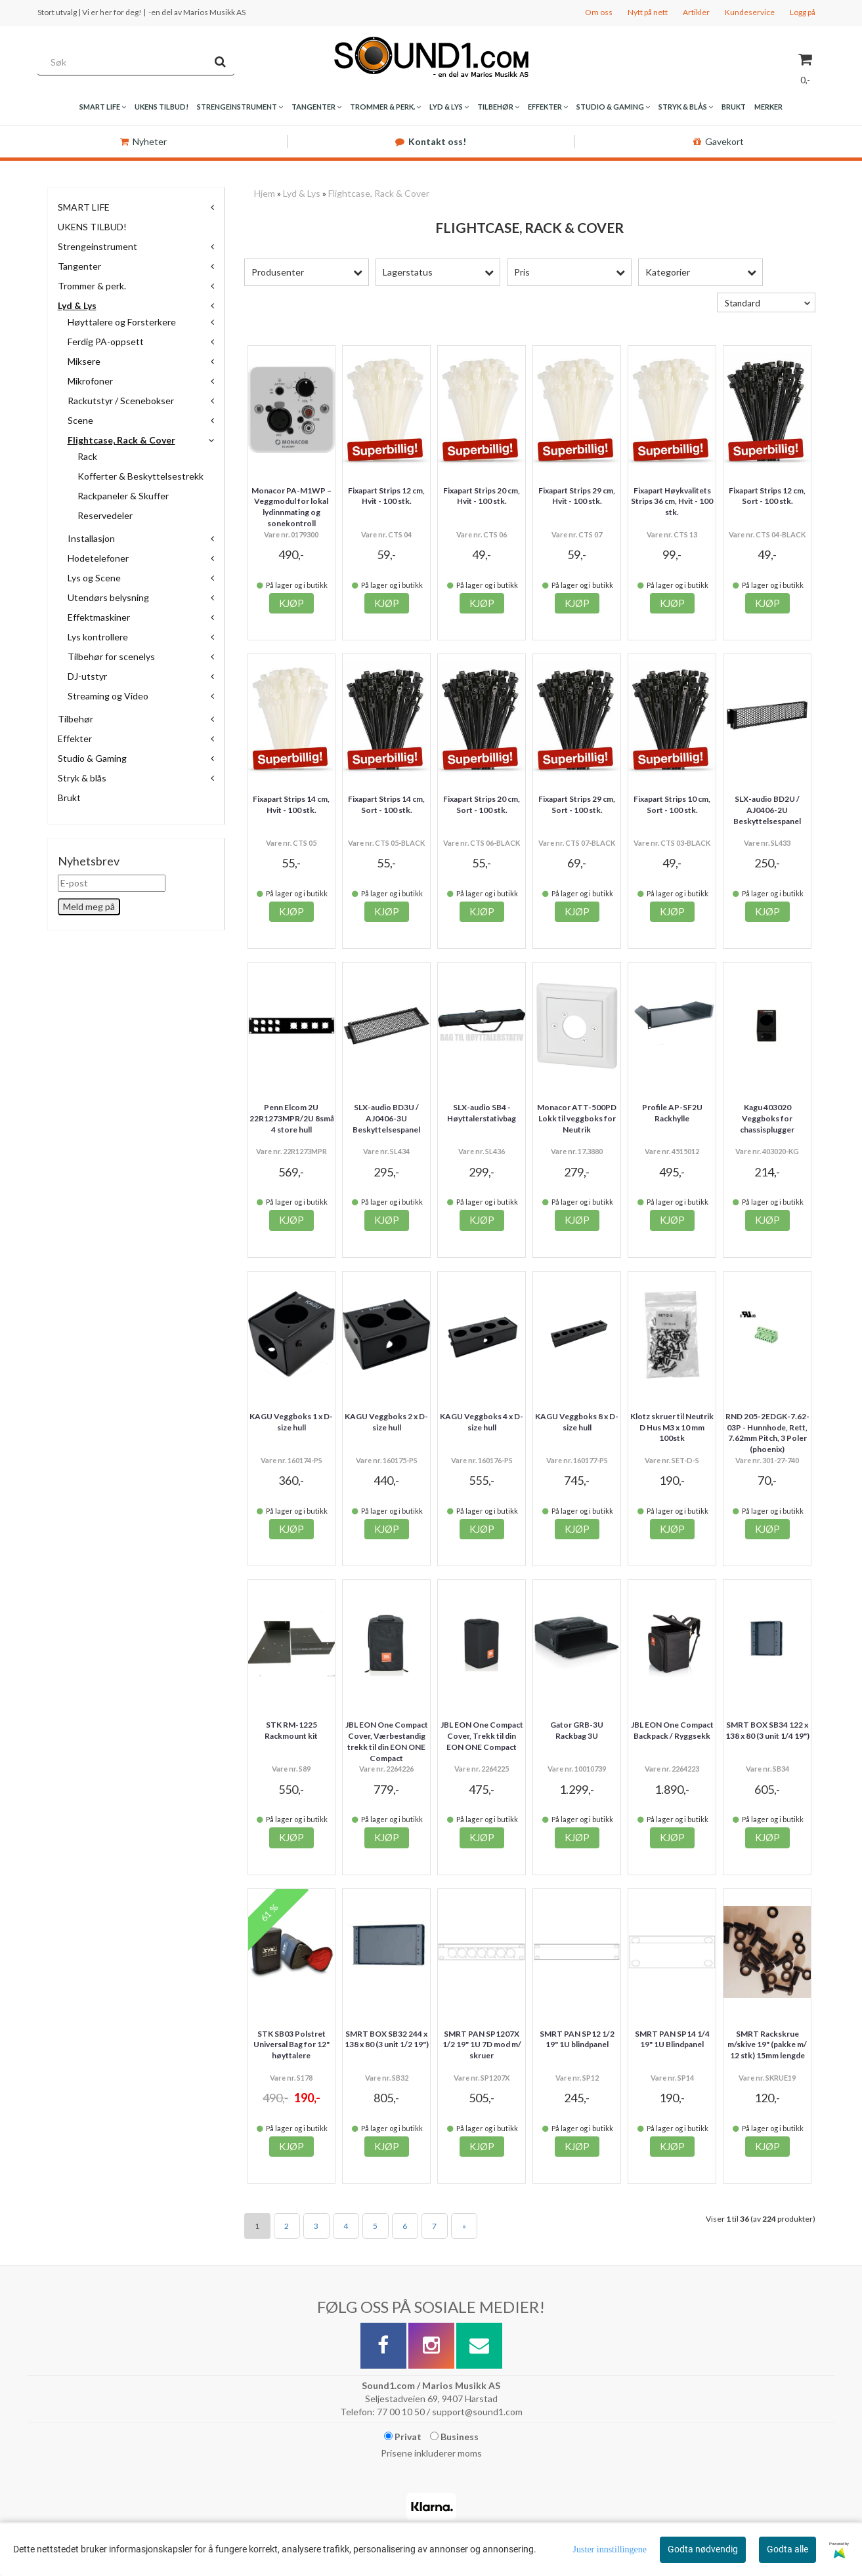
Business (454, 2436)
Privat (402, 2436)
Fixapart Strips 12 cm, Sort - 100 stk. (767, 496)
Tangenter (79, 266)
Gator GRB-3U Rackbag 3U (576, 1730)
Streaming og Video (108, 695)
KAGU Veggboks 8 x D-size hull (576, 1421)
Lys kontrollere (98, 636)
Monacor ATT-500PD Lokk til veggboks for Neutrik (576, 1118)
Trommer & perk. (92, 285)
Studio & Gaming (92, 758)
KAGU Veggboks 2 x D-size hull (386, 1421)
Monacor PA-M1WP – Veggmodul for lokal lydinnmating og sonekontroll (291, 507)
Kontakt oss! (430, 141)
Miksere (84, 361)
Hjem (264, 193)
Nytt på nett (648, 12)
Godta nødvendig (703, 2549)
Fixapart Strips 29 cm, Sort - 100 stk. (576, 804)
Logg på (802, 12)
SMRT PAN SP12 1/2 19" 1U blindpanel (577, 2039)
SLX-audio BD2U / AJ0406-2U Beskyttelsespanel (767, 810)
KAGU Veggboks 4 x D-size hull (481, 1421)
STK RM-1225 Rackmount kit (291, 1730)
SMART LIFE (84, 207)
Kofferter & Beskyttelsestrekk (140, 476)
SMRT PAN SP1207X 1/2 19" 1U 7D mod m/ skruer (481, 2045)
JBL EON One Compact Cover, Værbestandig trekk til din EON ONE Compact (386, 1741)
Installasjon (91, 538)
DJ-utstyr (87, 676)
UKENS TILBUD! (92, 226)
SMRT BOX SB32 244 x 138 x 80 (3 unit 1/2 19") (387, 2039)
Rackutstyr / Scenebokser (121, 400)
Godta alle (787, 2549)
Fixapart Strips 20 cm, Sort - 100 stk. (481, 804)
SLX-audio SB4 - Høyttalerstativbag (481, 1112)
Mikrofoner (90, 380)
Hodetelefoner (98, 558)
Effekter (75, 738)
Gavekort (718, 141)
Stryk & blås (82, 777)
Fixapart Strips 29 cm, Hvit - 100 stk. (576, 496)
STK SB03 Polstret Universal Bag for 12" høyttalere (291, 2045)
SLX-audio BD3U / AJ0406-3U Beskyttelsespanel (386, 1118)
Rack (87, 456)
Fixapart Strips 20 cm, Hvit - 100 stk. (481, 496)
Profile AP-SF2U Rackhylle (672, 1112)
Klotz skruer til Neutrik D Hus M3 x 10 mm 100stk (672, 1427)
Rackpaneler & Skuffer (123, 495)
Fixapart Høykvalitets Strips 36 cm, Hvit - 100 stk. (672, 502)
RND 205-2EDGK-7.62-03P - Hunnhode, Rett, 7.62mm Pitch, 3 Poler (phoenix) (767, 1432)
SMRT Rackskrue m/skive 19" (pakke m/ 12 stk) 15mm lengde (767, 2045)
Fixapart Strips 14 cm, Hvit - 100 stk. (291, 804)
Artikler (696, 12)
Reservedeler (105, 515)
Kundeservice (750, 12)
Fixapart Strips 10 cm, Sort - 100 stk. (672, 804)
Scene (80, 420)
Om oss (599, 12)
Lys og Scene (94, 577)
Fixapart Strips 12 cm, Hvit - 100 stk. (386, 496)
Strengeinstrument (97, 246)
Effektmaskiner (99, 617)
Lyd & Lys (77, 305)
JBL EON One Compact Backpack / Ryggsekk (672, 1730)
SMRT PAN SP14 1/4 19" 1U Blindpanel (672, 2039)
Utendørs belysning (108, 597)
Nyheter (143, 141)
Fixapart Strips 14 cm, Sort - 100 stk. (386, 804)
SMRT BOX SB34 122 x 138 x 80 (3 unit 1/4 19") (767, 1730)
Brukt (69, 797)
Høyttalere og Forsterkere (122, 321)
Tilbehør (75, 718)
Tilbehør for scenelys (111, 656)
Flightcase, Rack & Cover (121, 440)
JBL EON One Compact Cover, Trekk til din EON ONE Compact (482, 1736)
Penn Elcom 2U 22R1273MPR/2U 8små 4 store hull (291, 1118)
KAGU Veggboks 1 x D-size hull (291, 1421)
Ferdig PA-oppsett (106, 341)
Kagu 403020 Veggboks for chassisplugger (767, 1118)
